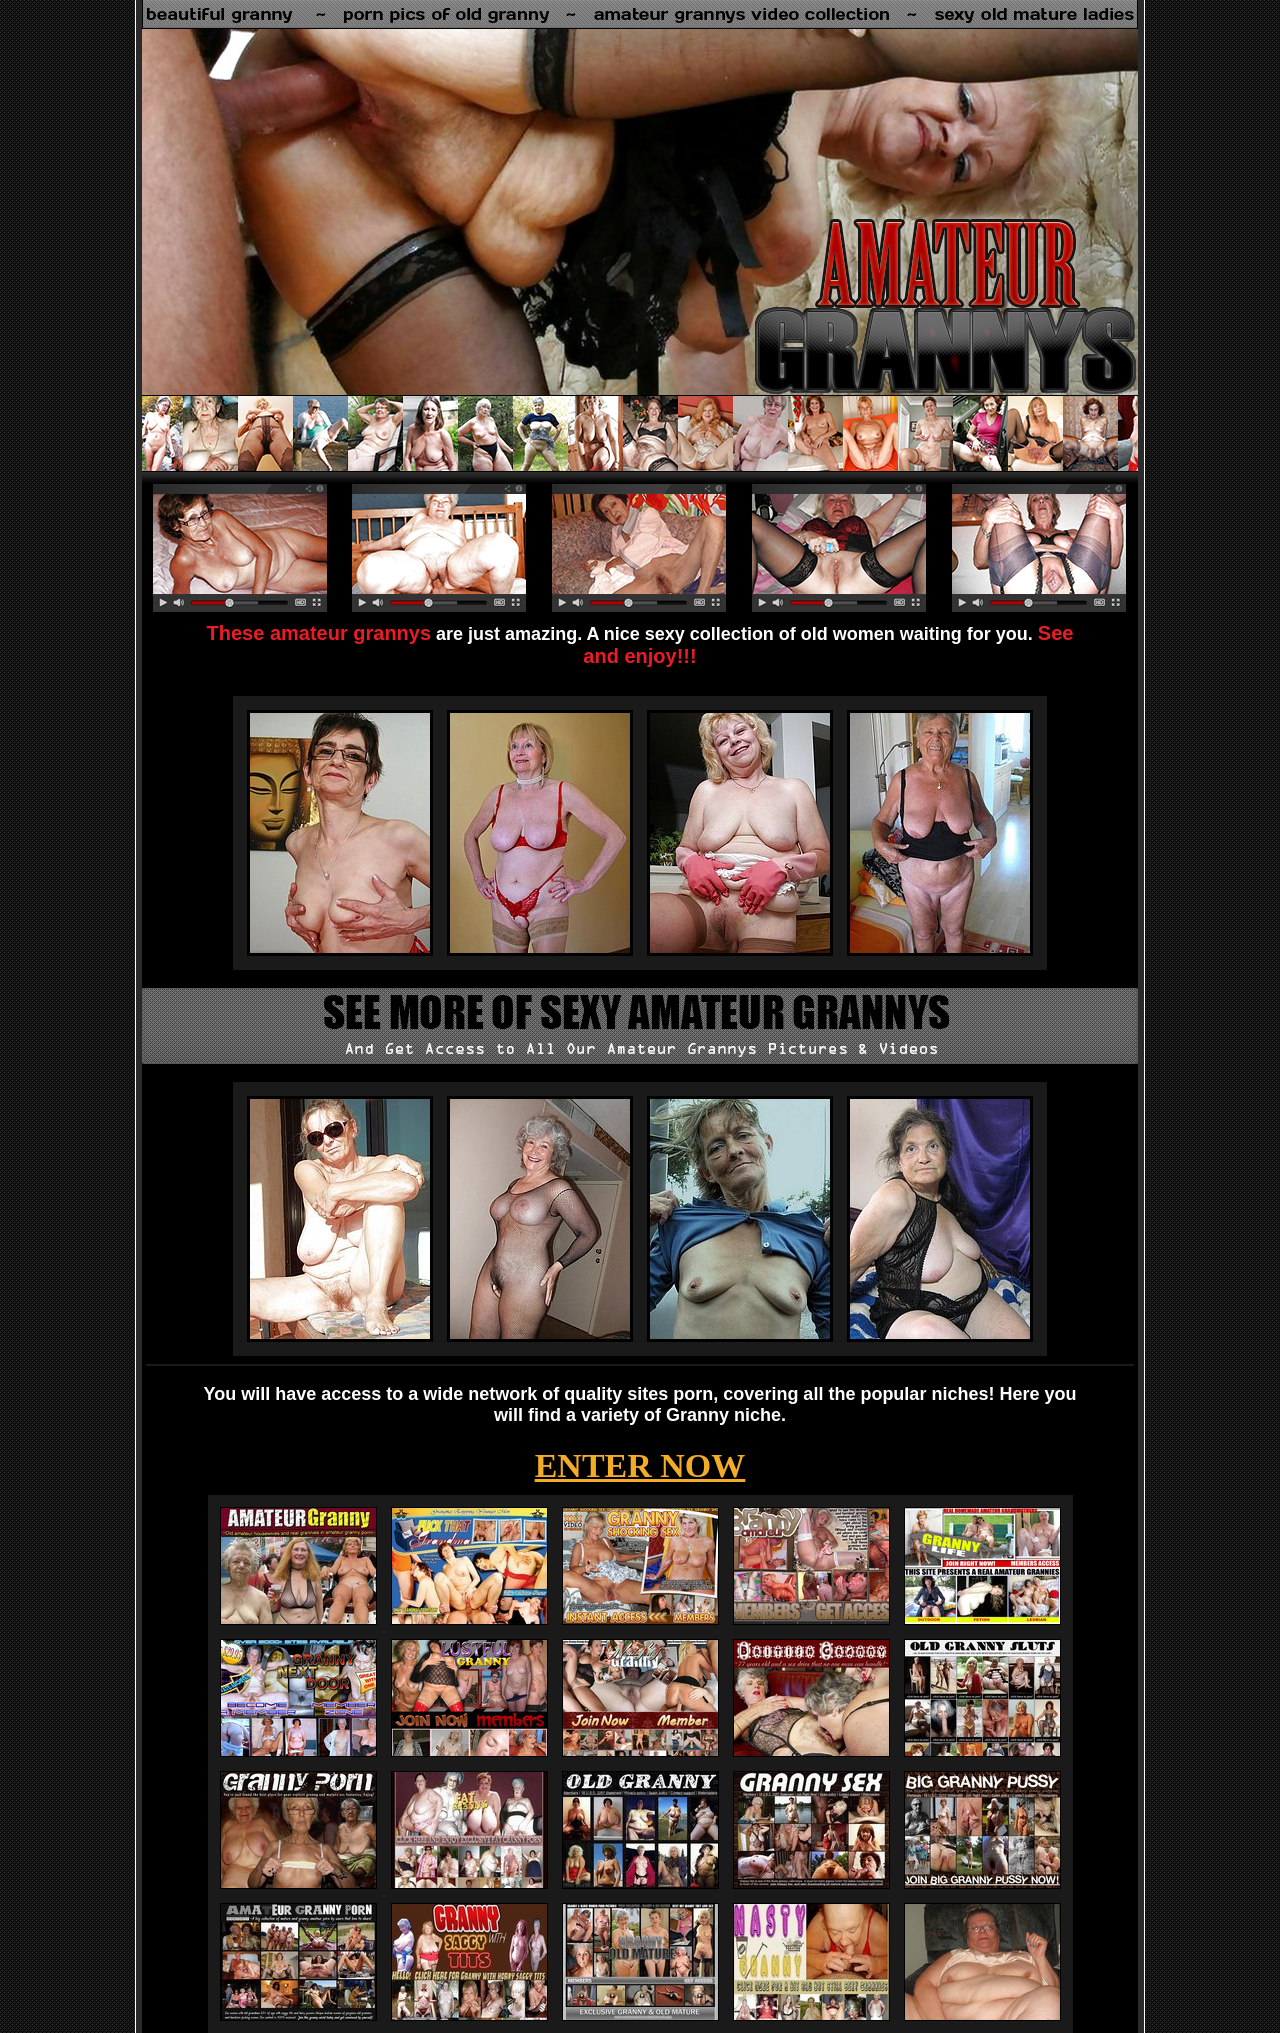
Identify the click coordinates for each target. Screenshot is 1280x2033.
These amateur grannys (319, 633)
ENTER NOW (640, 1465)
